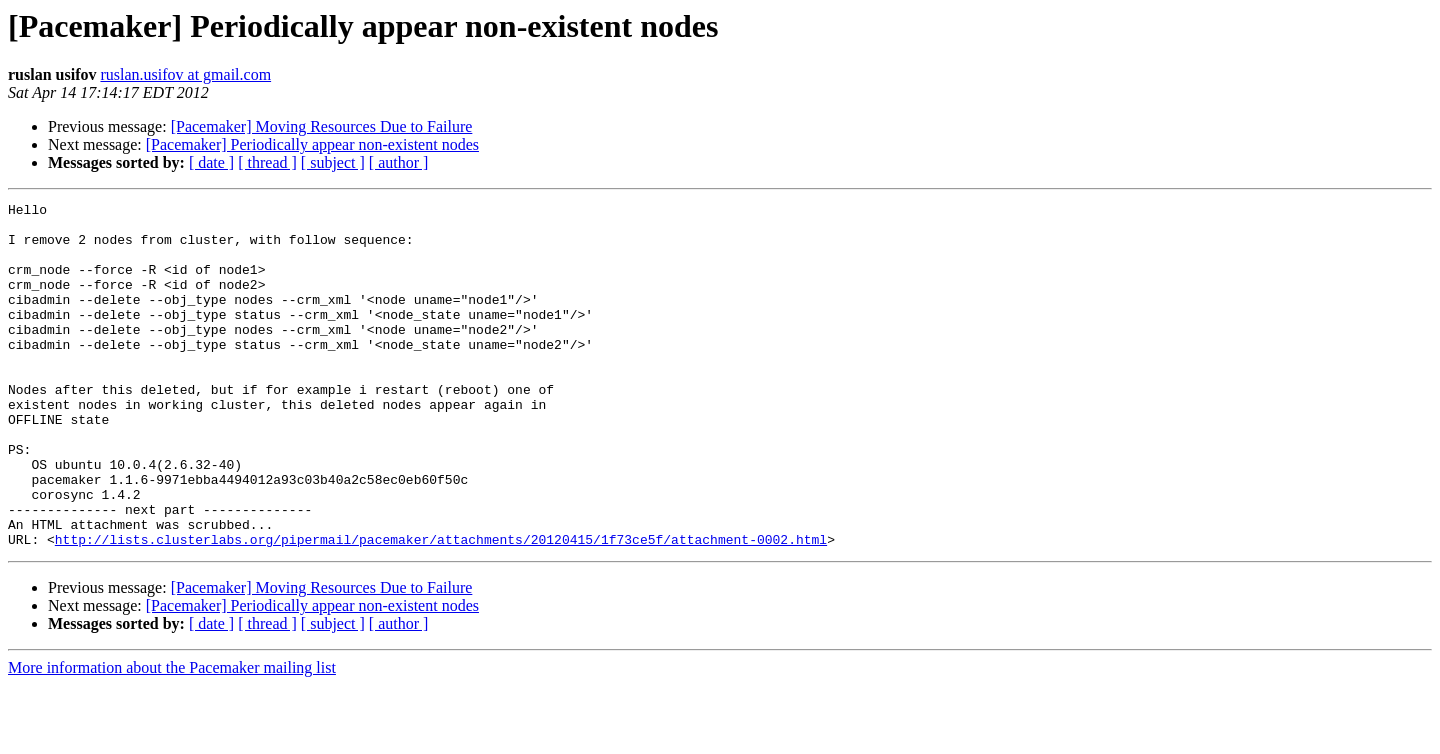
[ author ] (399, 162)
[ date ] (211, 162)
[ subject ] (333, 162)
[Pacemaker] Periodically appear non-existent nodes (312, 144)
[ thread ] (267, 162)
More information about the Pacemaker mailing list (172, 736)
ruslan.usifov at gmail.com (185, 74)
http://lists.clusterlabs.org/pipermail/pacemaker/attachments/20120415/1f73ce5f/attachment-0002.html (441, 608)
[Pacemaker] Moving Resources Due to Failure (322, 126)
